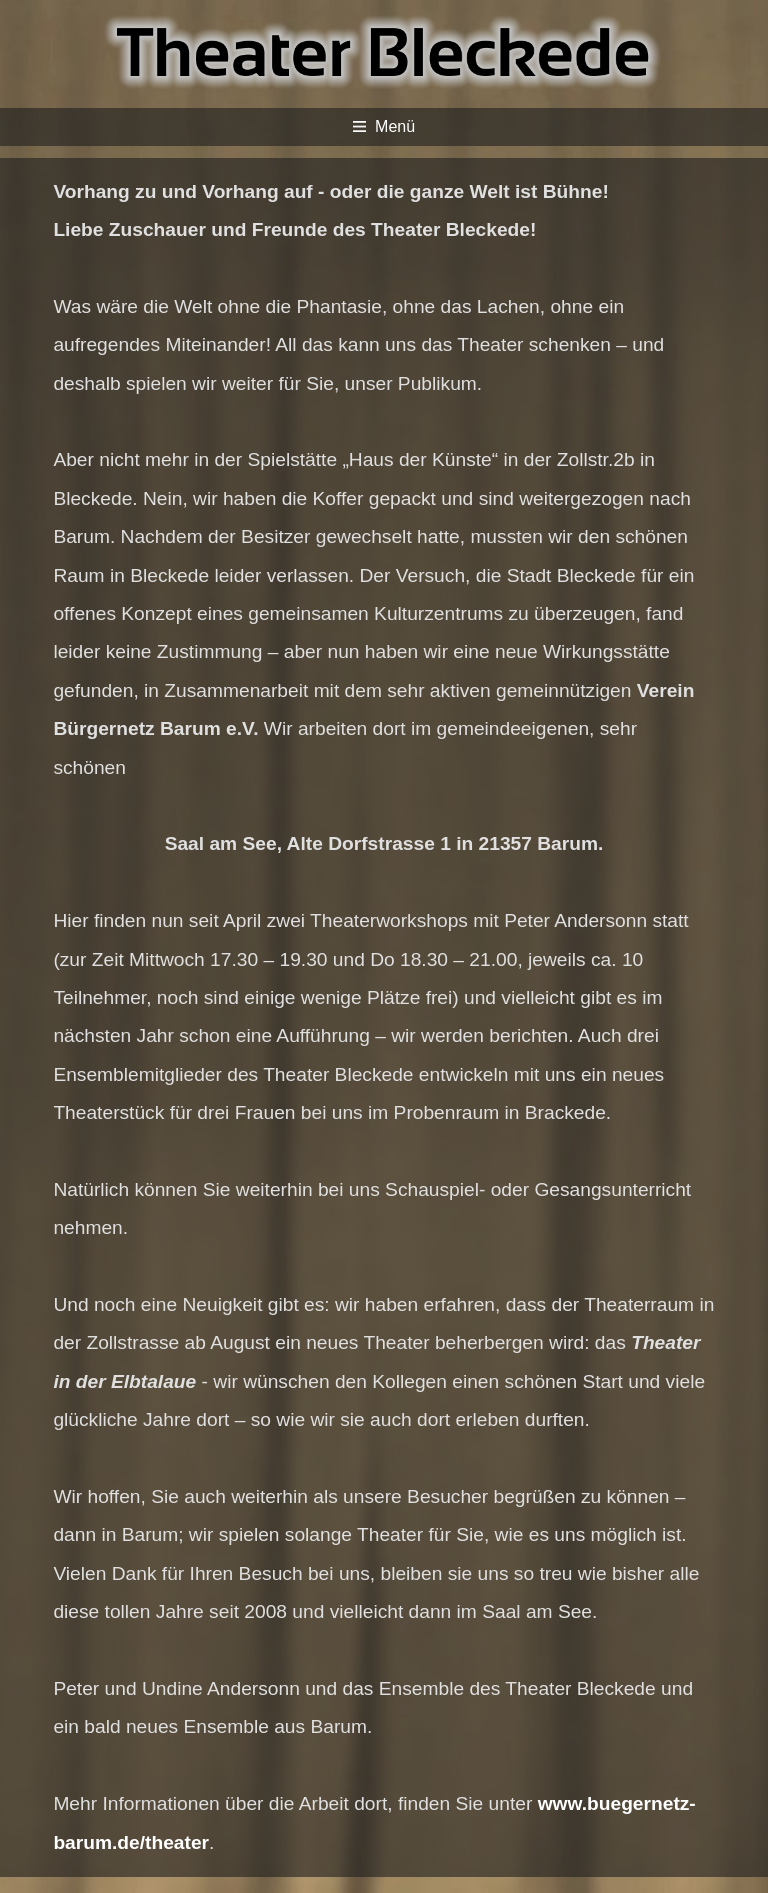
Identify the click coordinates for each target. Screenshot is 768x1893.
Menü (384, 126)
